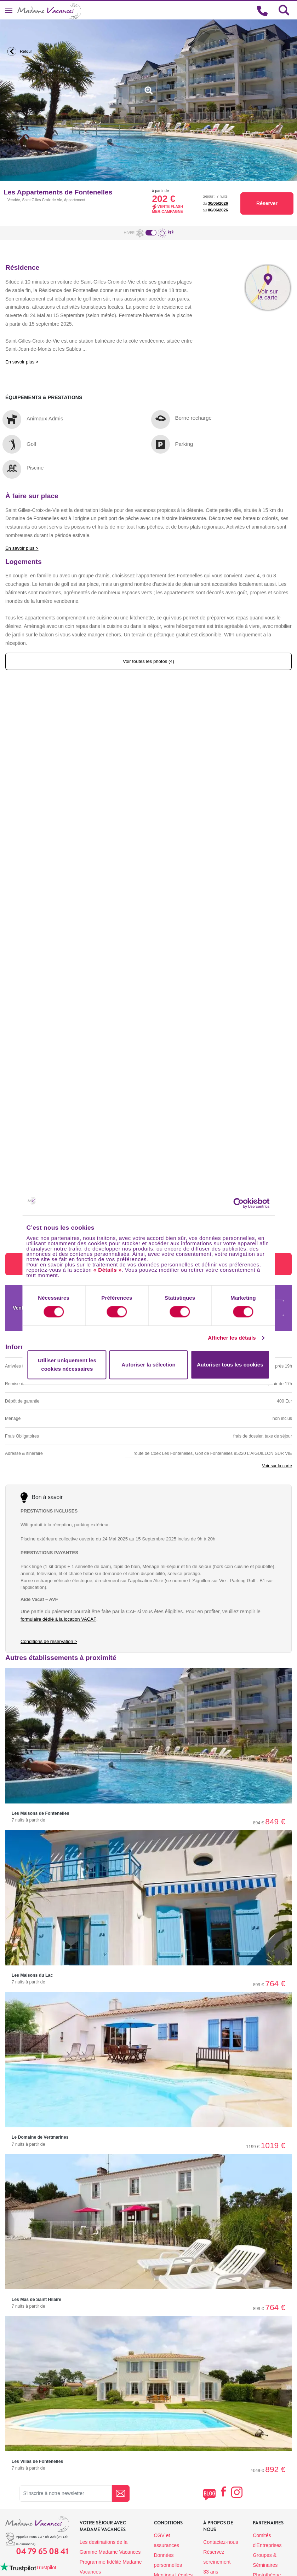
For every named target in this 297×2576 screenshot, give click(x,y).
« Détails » (107, 1270)
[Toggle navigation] (8, 10)
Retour (18, 51)
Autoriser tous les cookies (230, 1365)
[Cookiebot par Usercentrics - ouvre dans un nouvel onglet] (244, 1203)
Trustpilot (46, 2567)
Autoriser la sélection (148, 1365)
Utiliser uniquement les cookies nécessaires (67, 1364)
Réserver (267, 203)
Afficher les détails (232, 1338)
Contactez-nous (220, 2542)
